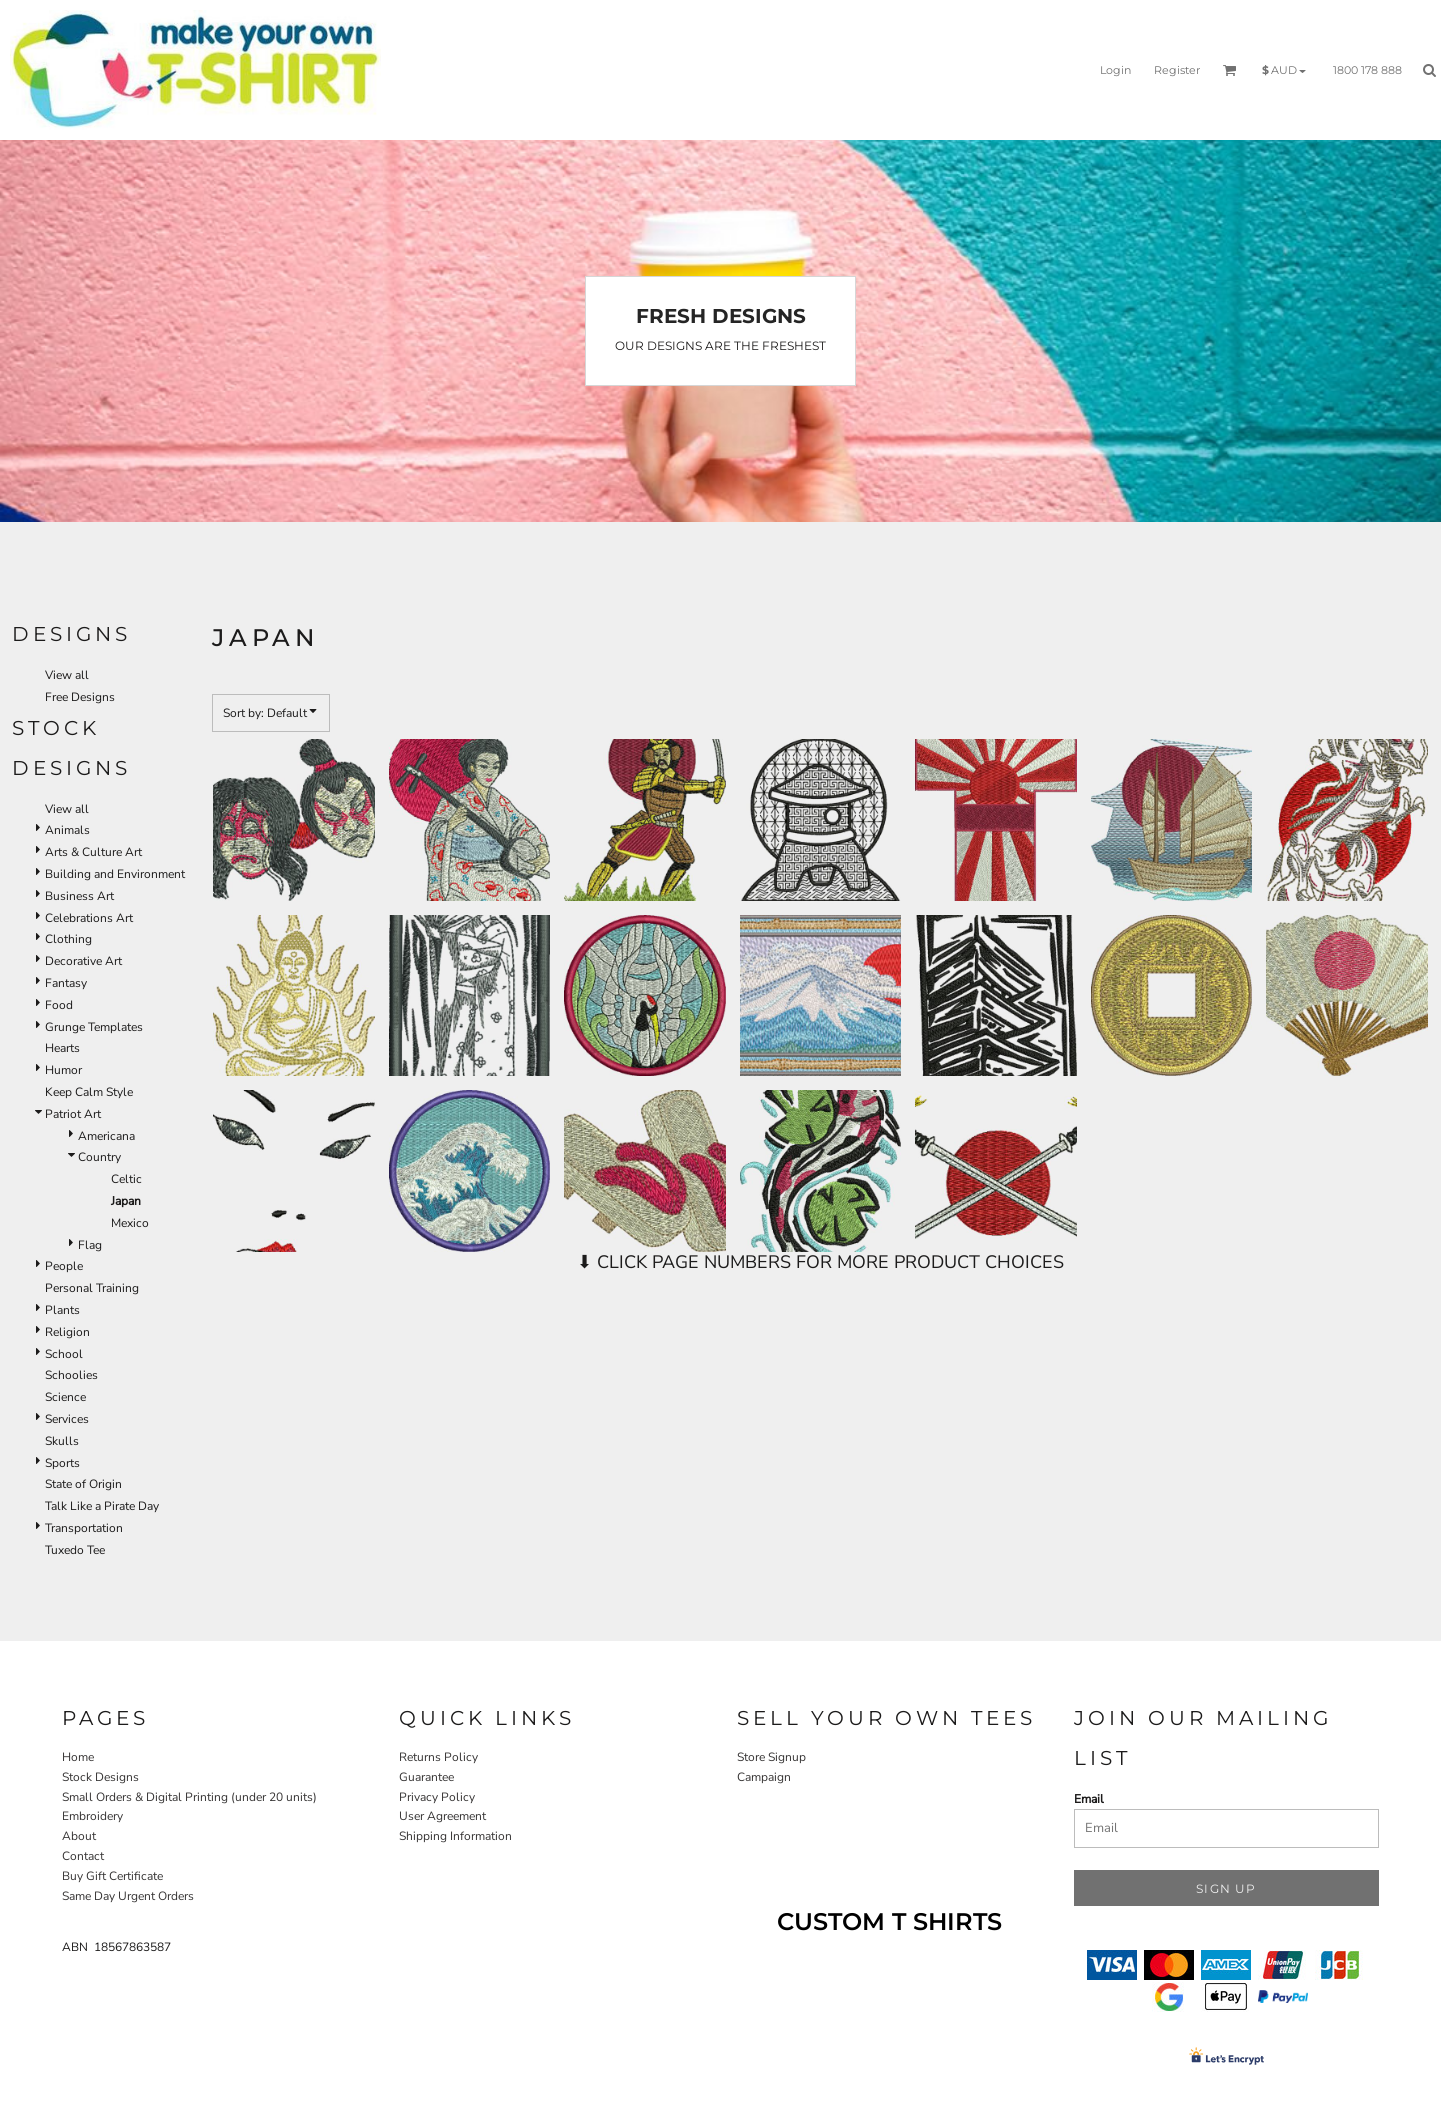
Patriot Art (73, 1114)
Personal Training (92, 1288)
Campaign (764, 1777)
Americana (106, 1136)
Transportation (84, 1528)
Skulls (62, 1441)
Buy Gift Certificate (112, 1876)
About (79, 1836)
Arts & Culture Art (93, 852)
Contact (83, 1856)
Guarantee (426, 1777)
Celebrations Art (89, 918)
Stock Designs (100, 1777)
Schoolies (71, 1375)
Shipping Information (455, 1836)
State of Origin (83, 1484)
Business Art (79, 896)
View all (67, 675)
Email (1089, 1799)
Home (78, 1757)
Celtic (126, 1179)
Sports (62, 1463)
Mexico (130, 1223)
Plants (62, 1310)
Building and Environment (115, 874)
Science (65, 1397)
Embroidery (92, 1816)
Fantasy (66, 983)
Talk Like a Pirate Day (102, 1506)
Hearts (62, 1048)
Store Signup (771, 1757)
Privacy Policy (437, 1797)
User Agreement (442, 1816)
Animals (67, 830)
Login (1115, 70)
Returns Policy (438, 1757)
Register (1177, 70)
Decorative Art (83, 961)
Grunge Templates (94, 1027)
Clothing (68, 939)
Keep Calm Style (89, 1092)
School (64, 1354)
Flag (90, 1245)
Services (67, 1419)
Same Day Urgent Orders (128, 1896)
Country (99, 1157)
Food (59, 1005)
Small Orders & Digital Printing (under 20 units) (189, 1797)
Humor (63, 1070)
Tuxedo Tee (75, 1550)
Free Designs (80, 697)
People (64, 1266)
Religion (67, 1332)
